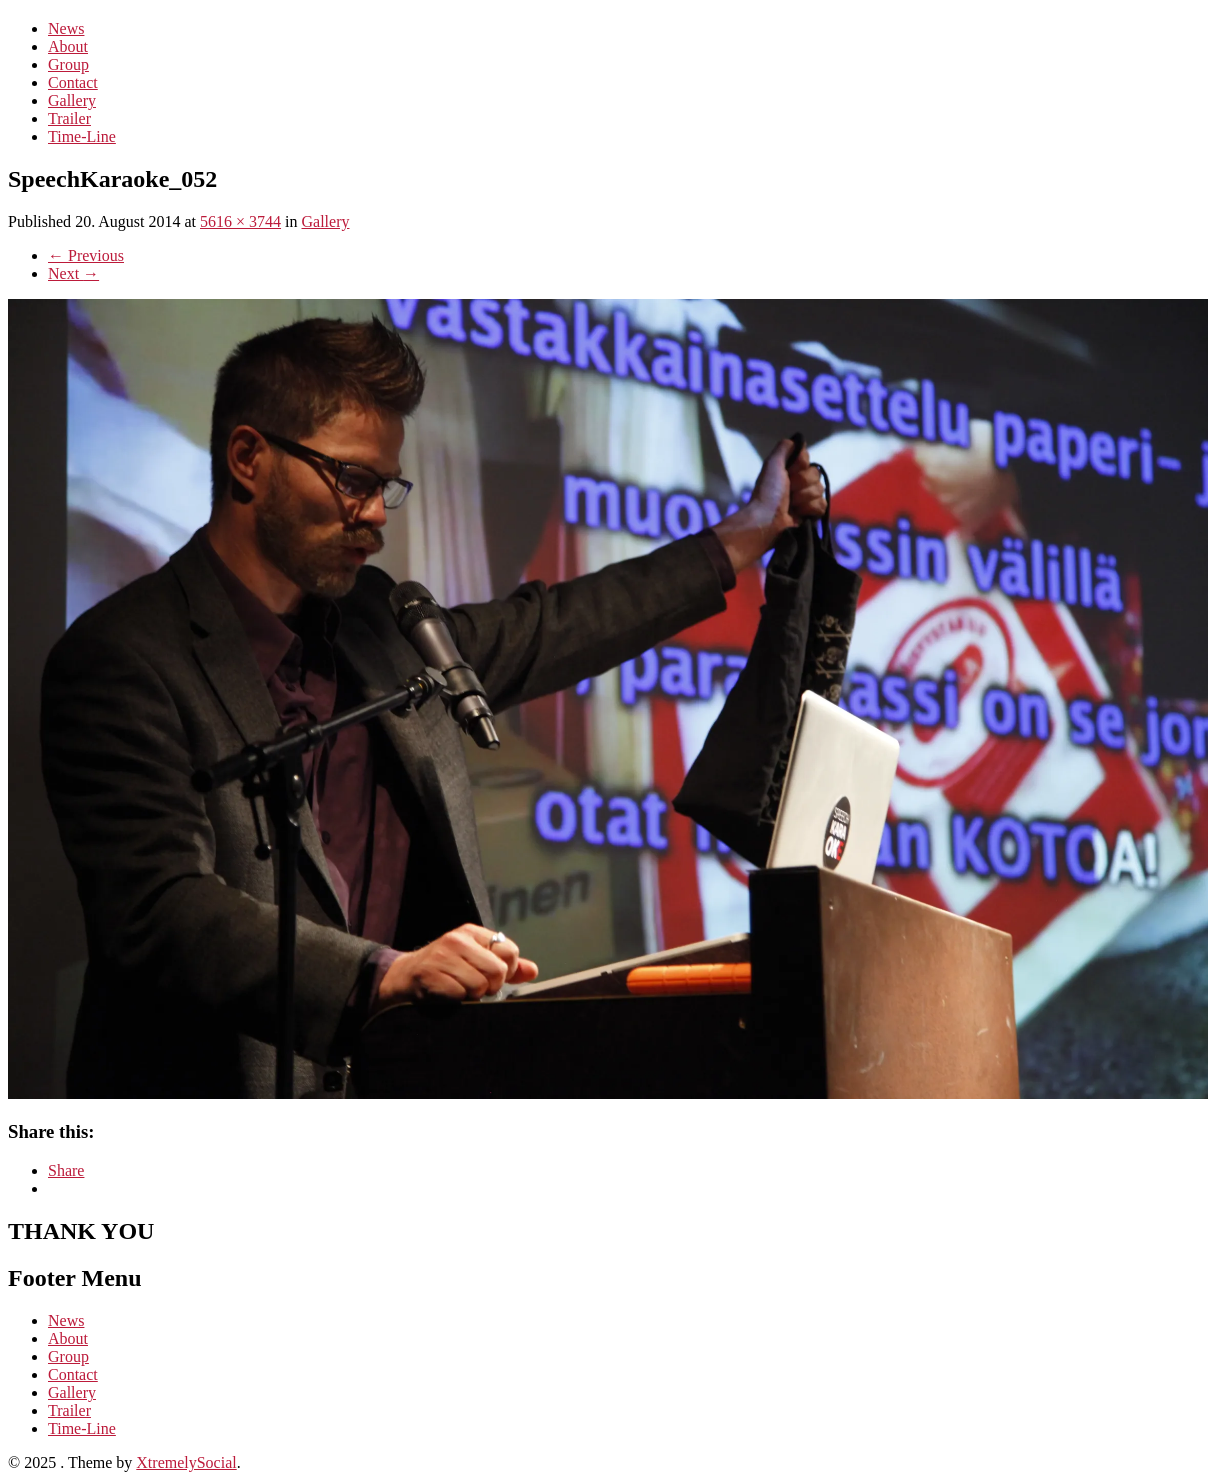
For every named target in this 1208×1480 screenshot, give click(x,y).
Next (73, 273)
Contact (73, 82)
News (66, 28)
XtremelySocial (186, 1462)
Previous (86, 255)
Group (68, 64)
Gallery (72, 100)
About (68, 46)
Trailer (69, 118)
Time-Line (82, 136)
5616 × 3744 (240, 221)
